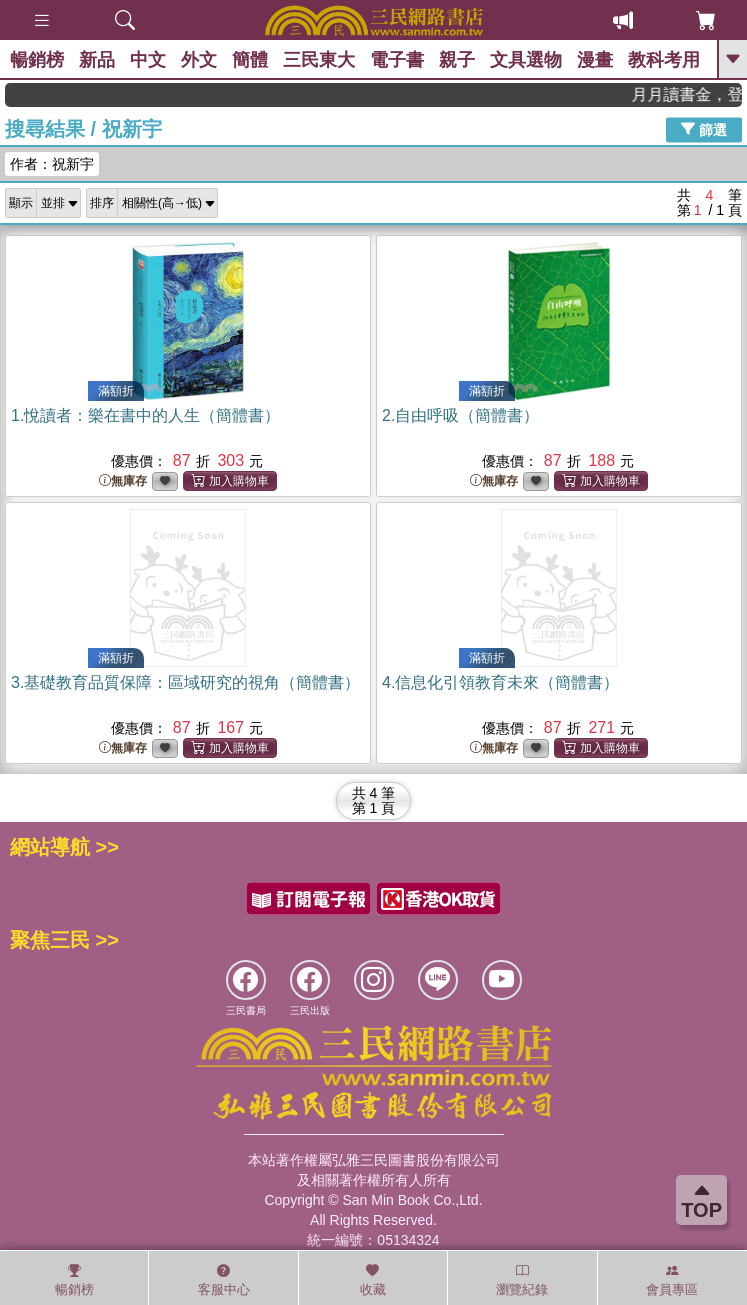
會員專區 (672, 1280)
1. (145, 415)
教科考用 (664, 60)
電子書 (397, 60)
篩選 (704, 129)
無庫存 (123, 481)
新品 (97, 60)
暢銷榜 (37, 60)
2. (460, 415)
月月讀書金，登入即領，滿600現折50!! (698, 94)
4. (500, 682)
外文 (199, 60)
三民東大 (319, 60)
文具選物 (526, 60)
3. (185, 682)
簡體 (250, 60)
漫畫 (595, 60)
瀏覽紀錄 (522, 1280)
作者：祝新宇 (52, 164)
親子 (457, 60)
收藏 (373, 1280)
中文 (148, 60)
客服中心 (224, 1280)
